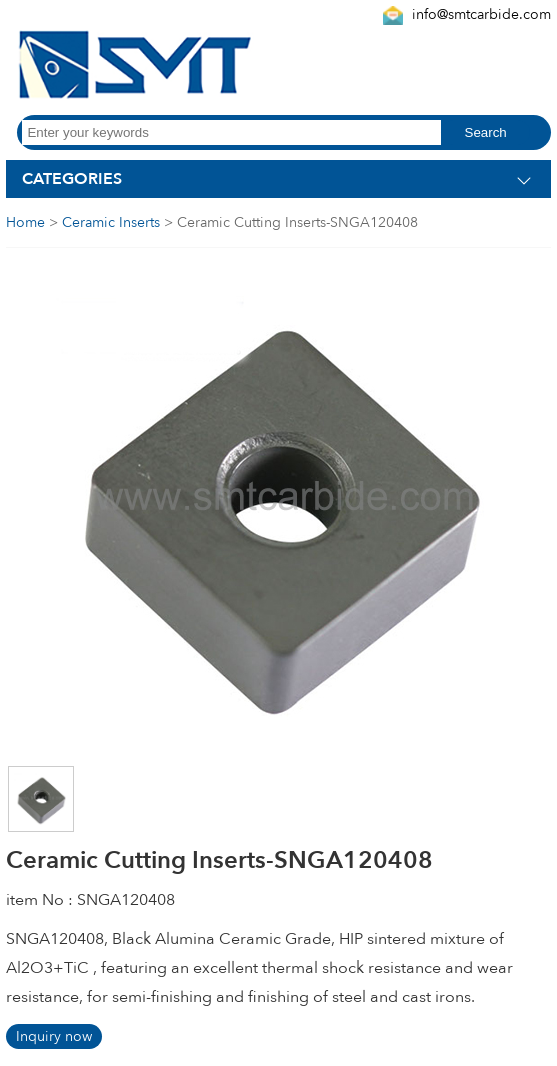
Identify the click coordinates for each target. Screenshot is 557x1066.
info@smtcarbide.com (481, 14)
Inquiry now (54, 1036)
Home (25, 222)
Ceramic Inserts (111, 222)
